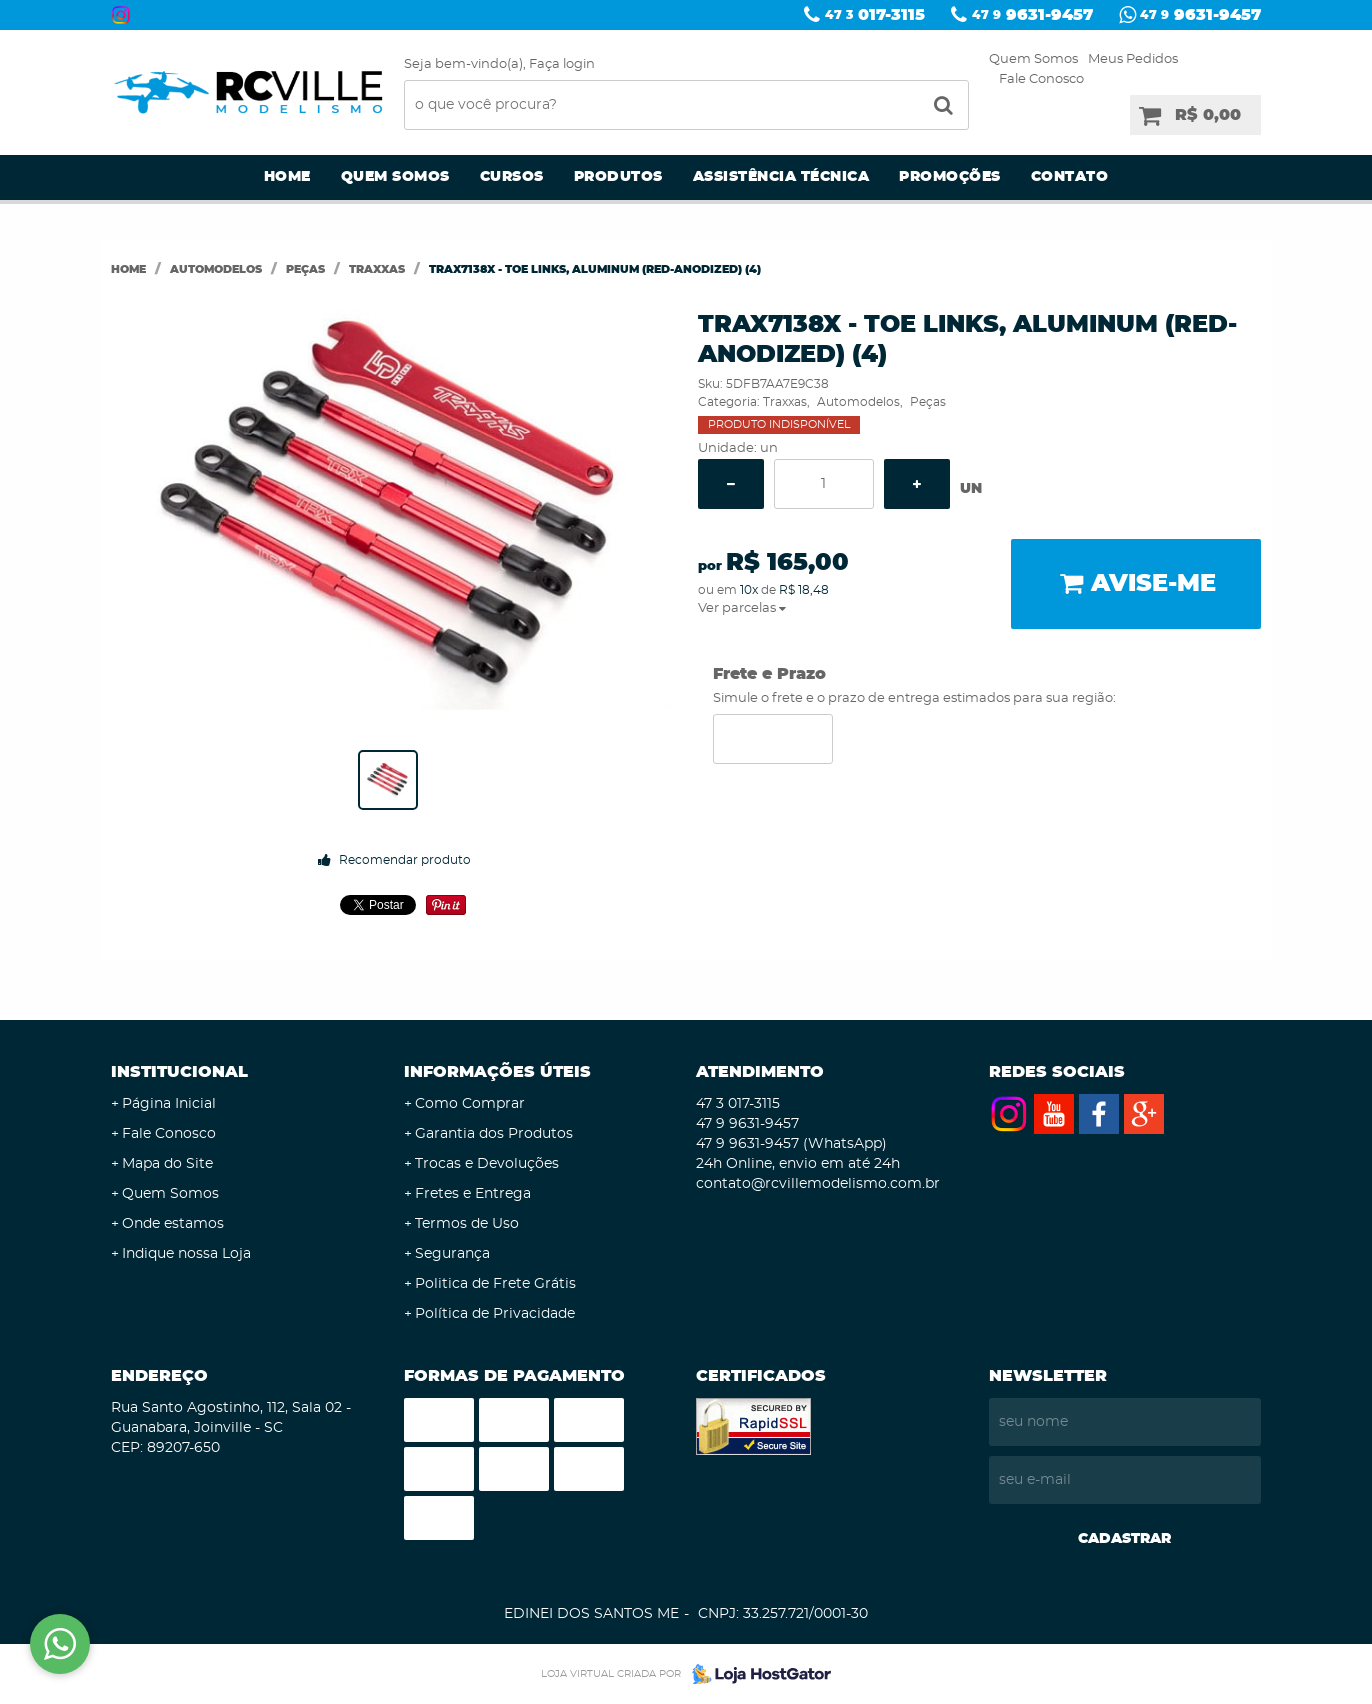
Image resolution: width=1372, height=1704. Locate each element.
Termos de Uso (467, 1224)
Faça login (562, 64)
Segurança (452, 1254)
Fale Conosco (1041, 79)
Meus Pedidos (1133, 59)
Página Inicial (169, 1104)
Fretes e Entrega (473, 1194)
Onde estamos (173, 1224)
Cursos (512, 177)
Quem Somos (1033, 59)
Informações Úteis (497, 1072)
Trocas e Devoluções (487, 1164)
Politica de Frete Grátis (495, 1284)
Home (287, 177)
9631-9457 (1032, 15)
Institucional (179, 1072)
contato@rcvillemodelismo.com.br (818, 1184)
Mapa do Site (167, 1164)
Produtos (618, 177)
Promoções (950, 177)
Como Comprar (470, 1104)
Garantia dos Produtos (494, 1134)
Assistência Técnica (781, 177)
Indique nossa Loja (186, 1254)
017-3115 (875, 15)
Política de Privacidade (495, 1314)
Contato (1070, 177)
